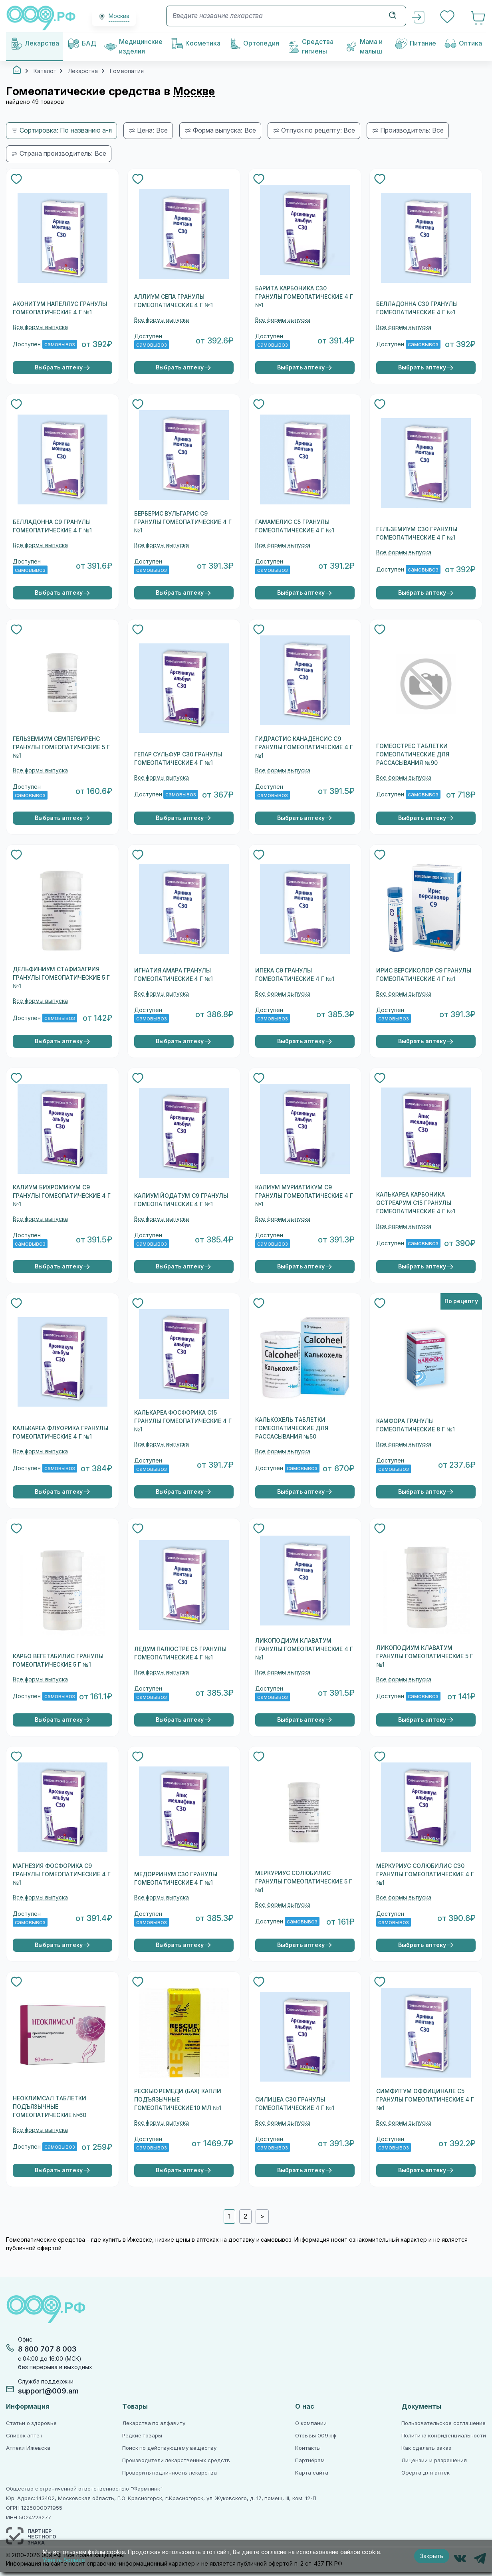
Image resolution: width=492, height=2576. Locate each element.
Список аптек (24, 2436)
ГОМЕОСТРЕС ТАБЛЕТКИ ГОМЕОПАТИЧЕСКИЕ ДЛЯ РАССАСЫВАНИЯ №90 (412, 754)
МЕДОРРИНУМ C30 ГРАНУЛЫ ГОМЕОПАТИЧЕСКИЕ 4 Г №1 (176, 1878)
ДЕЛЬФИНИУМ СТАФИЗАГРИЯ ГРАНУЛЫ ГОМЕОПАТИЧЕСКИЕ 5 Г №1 (61, 977)
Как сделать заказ (426, 2448)
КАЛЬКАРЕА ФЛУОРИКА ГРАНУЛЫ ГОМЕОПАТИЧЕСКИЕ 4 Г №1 (60, 1432)
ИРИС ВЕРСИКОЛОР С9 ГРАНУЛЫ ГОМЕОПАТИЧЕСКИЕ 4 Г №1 (423, 974)
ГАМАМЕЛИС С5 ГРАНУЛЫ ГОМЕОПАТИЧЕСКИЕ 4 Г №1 (294, 526)
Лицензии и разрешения (433, 2460)
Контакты (308, 2448)
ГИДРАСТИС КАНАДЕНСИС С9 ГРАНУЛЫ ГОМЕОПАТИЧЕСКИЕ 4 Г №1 (304, 747)
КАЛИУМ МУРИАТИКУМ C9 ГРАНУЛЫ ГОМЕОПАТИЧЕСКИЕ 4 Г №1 (304, 1195)
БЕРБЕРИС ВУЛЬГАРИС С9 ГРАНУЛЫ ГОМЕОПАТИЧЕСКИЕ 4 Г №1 (183, 522)
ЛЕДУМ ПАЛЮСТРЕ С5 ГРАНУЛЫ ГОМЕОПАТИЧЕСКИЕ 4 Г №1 (180, 1653)
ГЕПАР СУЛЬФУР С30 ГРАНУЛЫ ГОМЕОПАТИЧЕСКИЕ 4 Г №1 (178, 758)
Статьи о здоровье (31, 2423)
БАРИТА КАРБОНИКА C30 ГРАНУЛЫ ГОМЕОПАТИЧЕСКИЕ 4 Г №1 (304, 296)
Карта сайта (311, 2473)
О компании (311, 2423)
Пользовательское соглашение (443, 2423)
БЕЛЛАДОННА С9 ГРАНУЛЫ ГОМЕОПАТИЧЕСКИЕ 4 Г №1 (52, 526)
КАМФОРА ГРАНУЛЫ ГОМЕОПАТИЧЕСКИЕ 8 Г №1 (415, 1425)
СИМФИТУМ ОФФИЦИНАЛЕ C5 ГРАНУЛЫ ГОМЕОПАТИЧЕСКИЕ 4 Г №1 (425, 2099)
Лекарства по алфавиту (153, 2423)
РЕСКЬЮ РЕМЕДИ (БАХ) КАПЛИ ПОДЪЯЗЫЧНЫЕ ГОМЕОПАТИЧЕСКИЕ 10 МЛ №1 (178, 2099)
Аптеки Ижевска (28, 2448)
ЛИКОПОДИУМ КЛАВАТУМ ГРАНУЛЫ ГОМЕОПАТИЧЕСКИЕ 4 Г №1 (304, 1649)
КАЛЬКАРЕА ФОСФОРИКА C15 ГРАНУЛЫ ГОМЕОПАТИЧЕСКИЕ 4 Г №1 (183, 1421)
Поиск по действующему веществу (169, 2448)
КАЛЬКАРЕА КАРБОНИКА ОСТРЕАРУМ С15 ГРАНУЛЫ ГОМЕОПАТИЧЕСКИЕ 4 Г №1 (415, 1203)
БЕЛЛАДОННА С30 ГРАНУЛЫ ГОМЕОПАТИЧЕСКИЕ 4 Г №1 (417, 308)
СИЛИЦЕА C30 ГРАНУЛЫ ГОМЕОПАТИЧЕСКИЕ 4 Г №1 (294, 2103)
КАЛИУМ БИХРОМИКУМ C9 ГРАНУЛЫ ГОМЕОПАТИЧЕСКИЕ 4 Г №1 (62, 1195)
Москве (194, 91)
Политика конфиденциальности (443, 2436)
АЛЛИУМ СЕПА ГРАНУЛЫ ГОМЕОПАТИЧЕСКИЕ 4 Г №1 (173, 301)
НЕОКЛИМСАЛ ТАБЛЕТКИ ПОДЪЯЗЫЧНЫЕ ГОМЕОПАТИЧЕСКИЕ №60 (49, 2106)
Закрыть (431, 2556)
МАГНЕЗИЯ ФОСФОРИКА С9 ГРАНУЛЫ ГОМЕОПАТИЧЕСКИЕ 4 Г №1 (62, 1874)
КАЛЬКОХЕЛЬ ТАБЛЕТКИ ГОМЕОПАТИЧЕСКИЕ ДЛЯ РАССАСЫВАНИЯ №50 (291, 1428)
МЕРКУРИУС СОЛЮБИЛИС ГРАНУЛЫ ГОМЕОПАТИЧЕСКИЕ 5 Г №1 (303, 1881)
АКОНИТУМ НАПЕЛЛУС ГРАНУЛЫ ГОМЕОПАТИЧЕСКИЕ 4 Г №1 (60, 308)
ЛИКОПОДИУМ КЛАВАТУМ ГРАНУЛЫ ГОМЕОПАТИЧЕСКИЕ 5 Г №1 (424, 1656)
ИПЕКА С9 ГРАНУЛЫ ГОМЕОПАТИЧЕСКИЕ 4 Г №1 (294, 974)
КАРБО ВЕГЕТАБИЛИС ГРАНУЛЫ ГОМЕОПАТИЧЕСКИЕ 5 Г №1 (58, 1660)
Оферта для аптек (425, 2473)
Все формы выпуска (40, 327)
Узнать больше (64, 2560)
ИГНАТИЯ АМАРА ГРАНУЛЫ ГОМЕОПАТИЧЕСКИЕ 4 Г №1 (173, 974)
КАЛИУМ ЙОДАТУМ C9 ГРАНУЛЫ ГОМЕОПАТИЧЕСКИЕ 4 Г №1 (181, 1200)
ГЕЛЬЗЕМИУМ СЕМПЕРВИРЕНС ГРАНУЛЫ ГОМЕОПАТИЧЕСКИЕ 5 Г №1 (61, 747)
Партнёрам (310, 2460)
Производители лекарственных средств (176, 2460)
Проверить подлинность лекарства (169, 2473)
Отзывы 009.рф (315, 2436)
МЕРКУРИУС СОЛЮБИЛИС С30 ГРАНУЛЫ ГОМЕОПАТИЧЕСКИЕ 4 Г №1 (425, 1874)
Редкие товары (142, 2436)
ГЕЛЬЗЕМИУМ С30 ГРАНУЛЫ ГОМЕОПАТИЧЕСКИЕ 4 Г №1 (416, 533)
